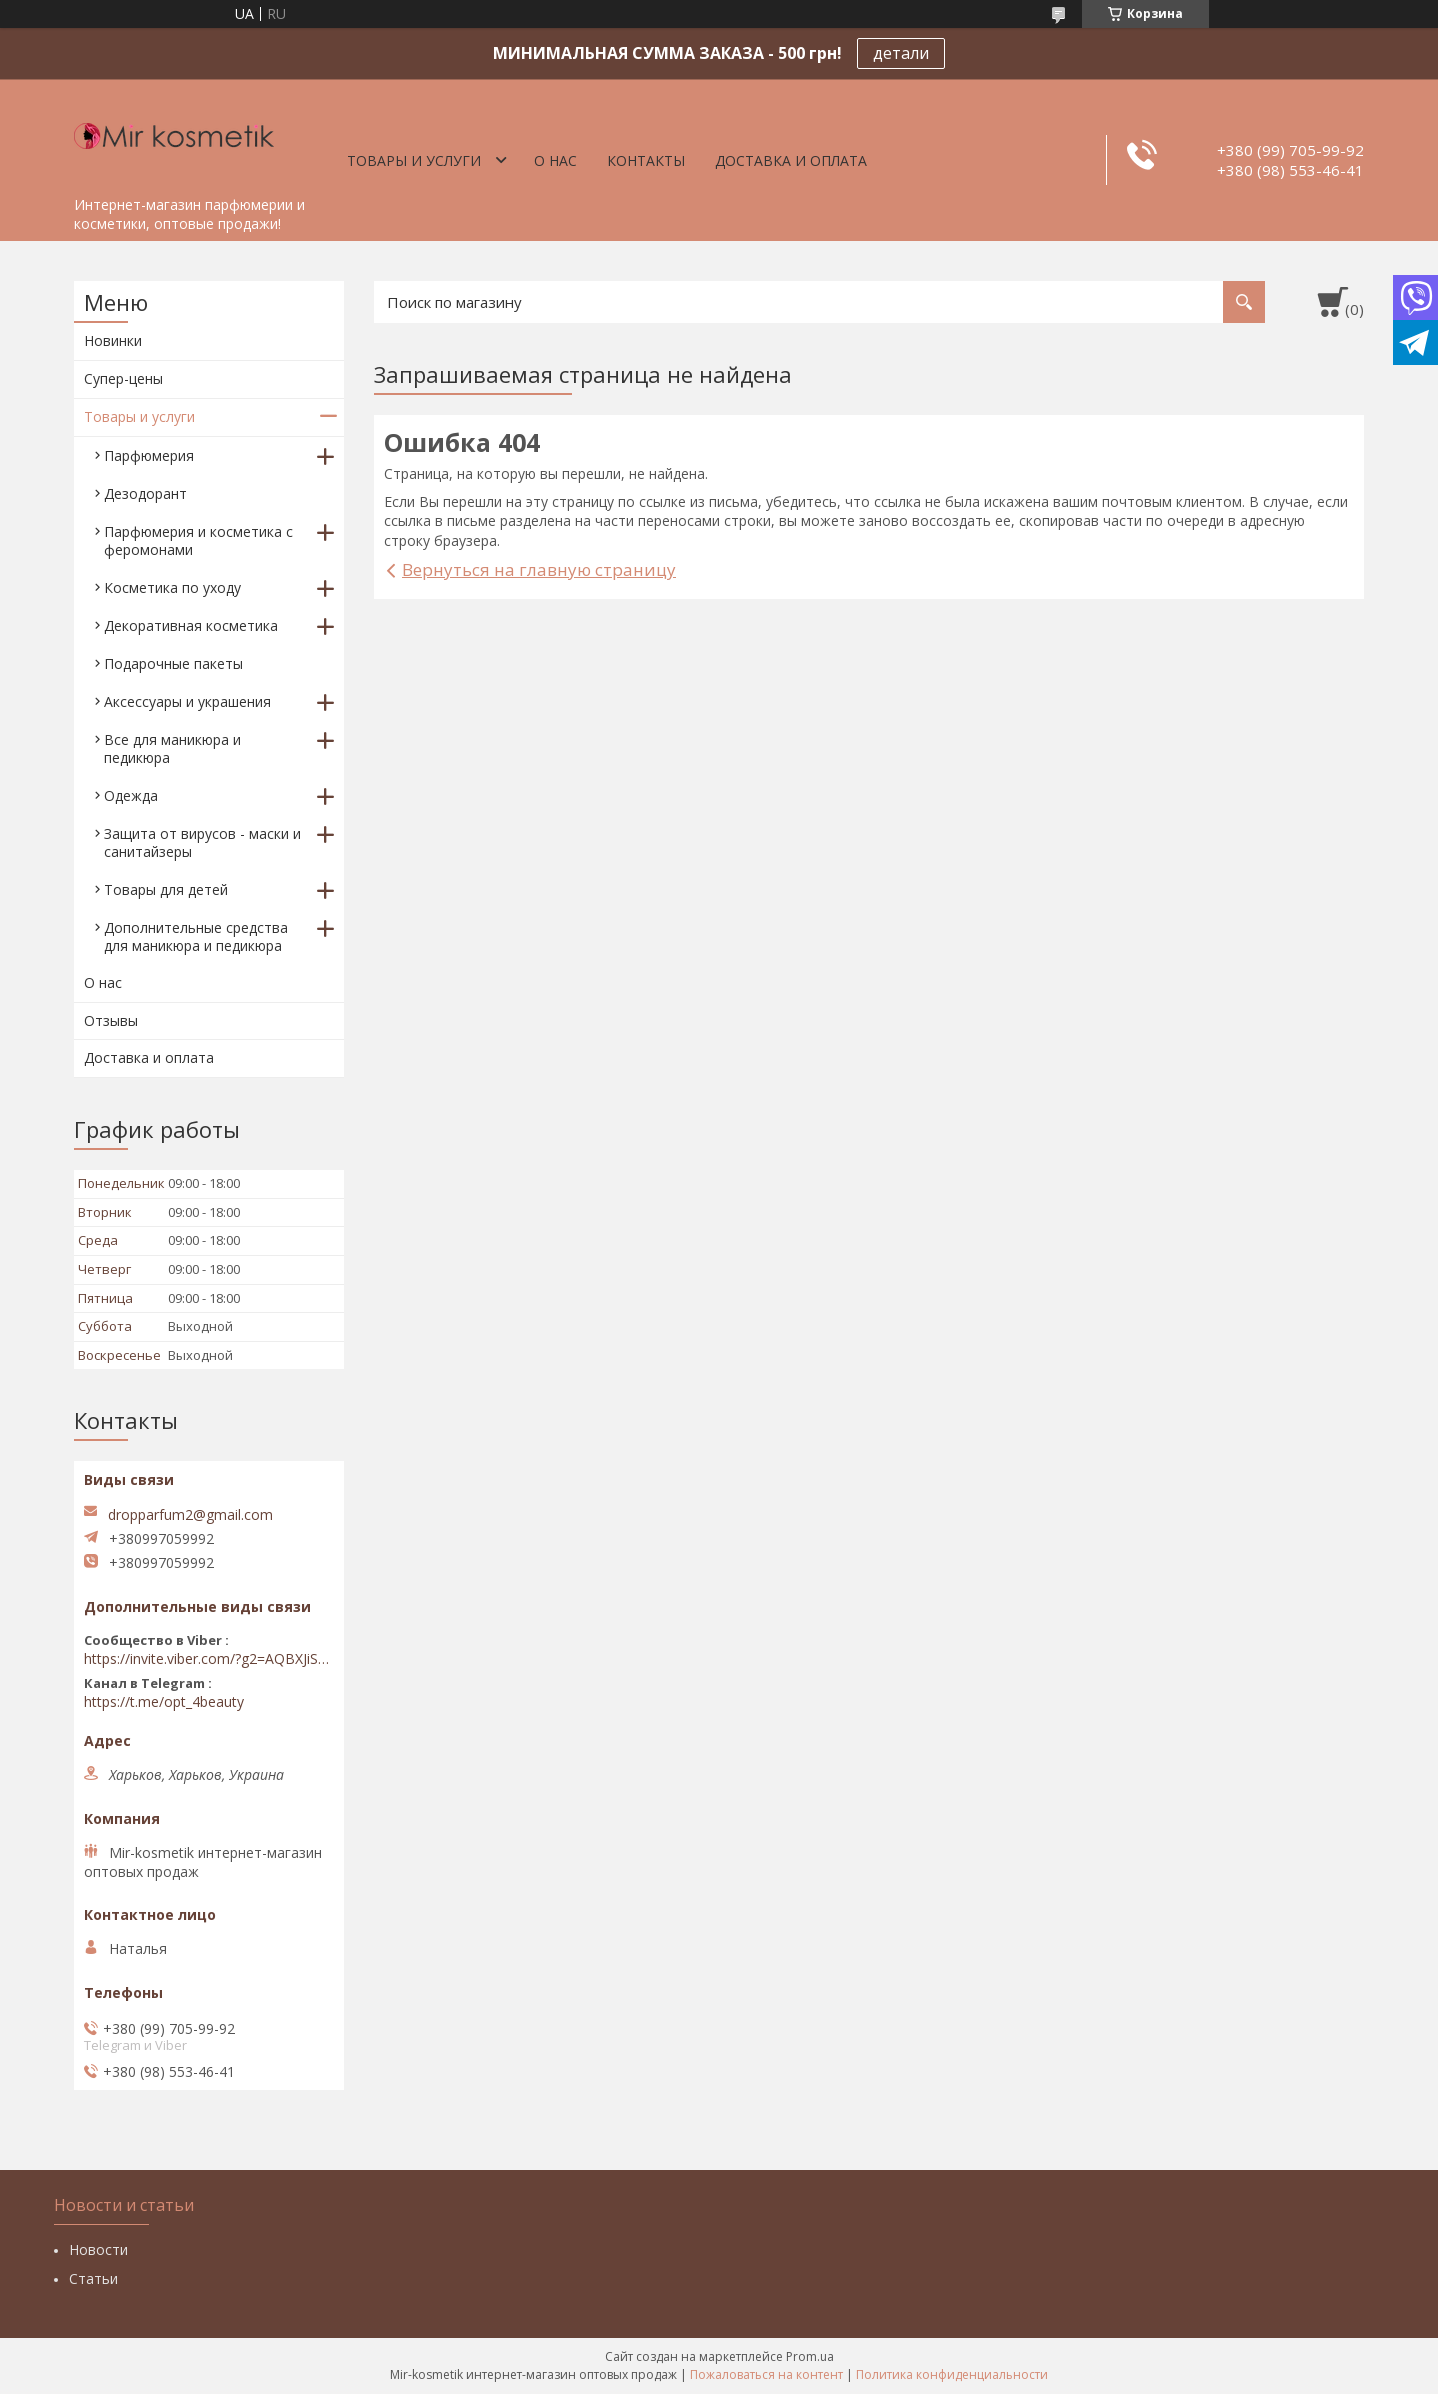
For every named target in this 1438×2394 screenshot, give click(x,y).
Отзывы (111, 1020)
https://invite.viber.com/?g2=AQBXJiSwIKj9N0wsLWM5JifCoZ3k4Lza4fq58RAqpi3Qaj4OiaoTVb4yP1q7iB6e (209, 1659)
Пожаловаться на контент (766, 2374)
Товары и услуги (414, 160)
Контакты (646, 160)
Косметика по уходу (172, 587)
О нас (555, 160)
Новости (98, 2249)
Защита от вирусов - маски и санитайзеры (202, 842)
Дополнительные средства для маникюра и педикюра (196, 936)
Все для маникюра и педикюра (172, 748)
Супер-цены (123, 378)
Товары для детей (166, 889)
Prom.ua (810, 2356)
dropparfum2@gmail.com (190, 1515)
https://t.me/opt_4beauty (164, 1702)
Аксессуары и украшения (187, 701)
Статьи (93, 2278)
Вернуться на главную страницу (539, 569)
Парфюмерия (149, 455)
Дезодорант (145, 493)
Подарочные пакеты (173, 663)
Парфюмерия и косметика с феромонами (198, 540)
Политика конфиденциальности (952, 2374)
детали (901, 53)
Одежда (131, 795)
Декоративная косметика (191, 625)
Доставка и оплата (791, 160)
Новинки (113, 340)
